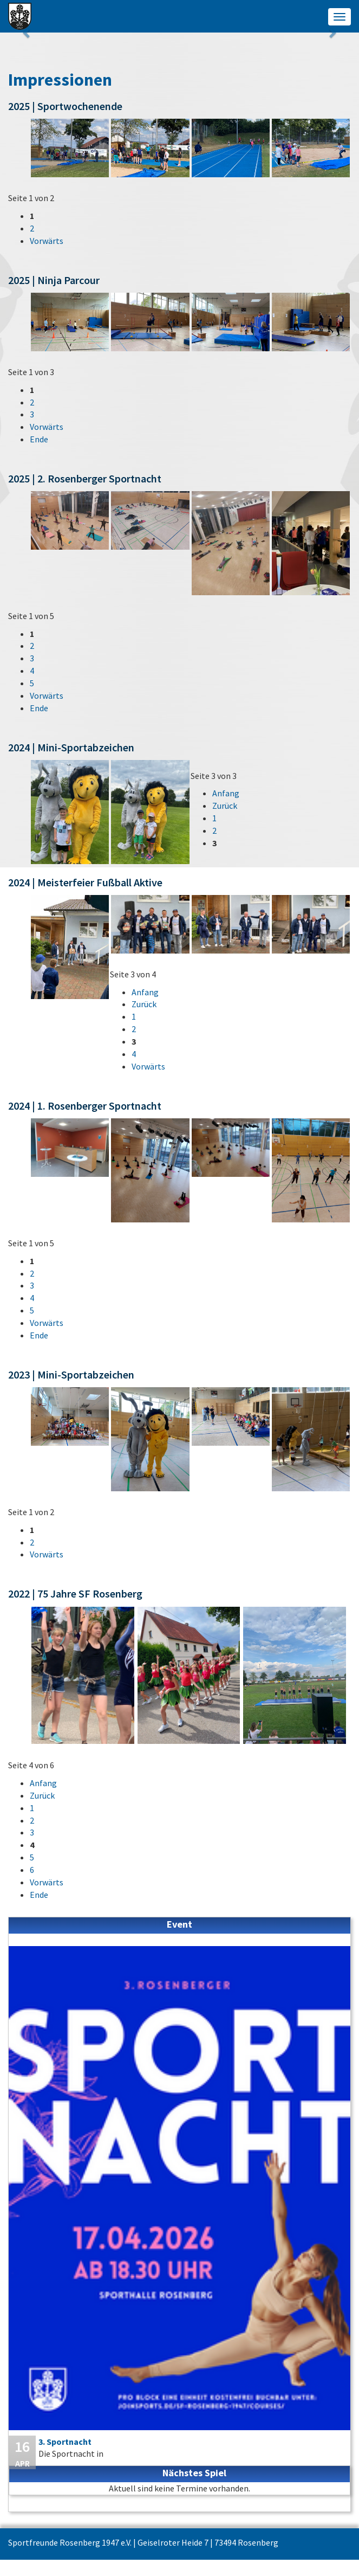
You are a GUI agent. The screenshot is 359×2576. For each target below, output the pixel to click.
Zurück (224, 805)
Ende (39, 439)
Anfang (225, 793)
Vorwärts (46, 240)
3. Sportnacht (65, 2441)
